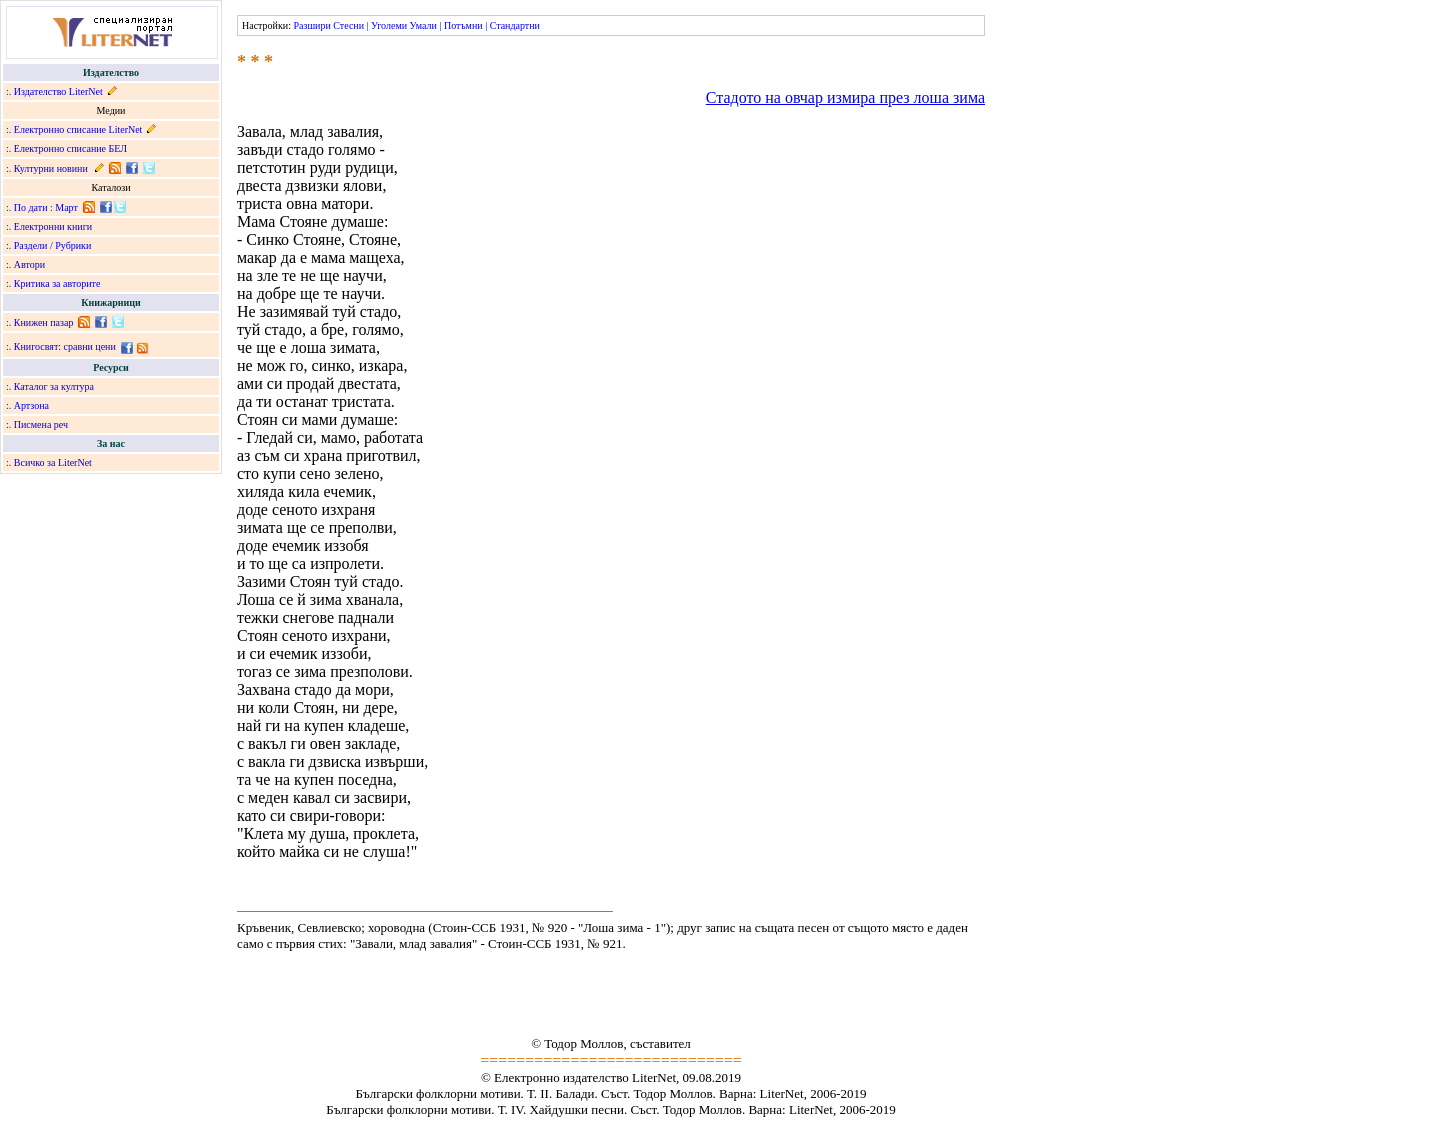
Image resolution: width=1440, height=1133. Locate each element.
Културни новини (51, 168)
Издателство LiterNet (58, 91)
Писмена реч (41, 424)
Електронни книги (53, 226)
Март (66, 207)
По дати (31, 207)
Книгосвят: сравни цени (65, 346)
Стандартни (515, 25)
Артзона (31, 405)
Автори (29, 264)
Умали (423, 25)
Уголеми (389, 25)
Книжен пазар (44, 322)
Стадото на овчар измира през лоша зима (845, 97)
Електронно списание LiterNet (78, 129)
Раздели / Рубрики (53, 245)
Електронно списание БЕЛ (70, 148)
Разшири (311, 25)
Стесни (348, 25)
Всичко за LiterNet (53, 462)
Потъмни (463, 25)
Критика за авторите (57, 283)
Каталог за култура (54, 386)
